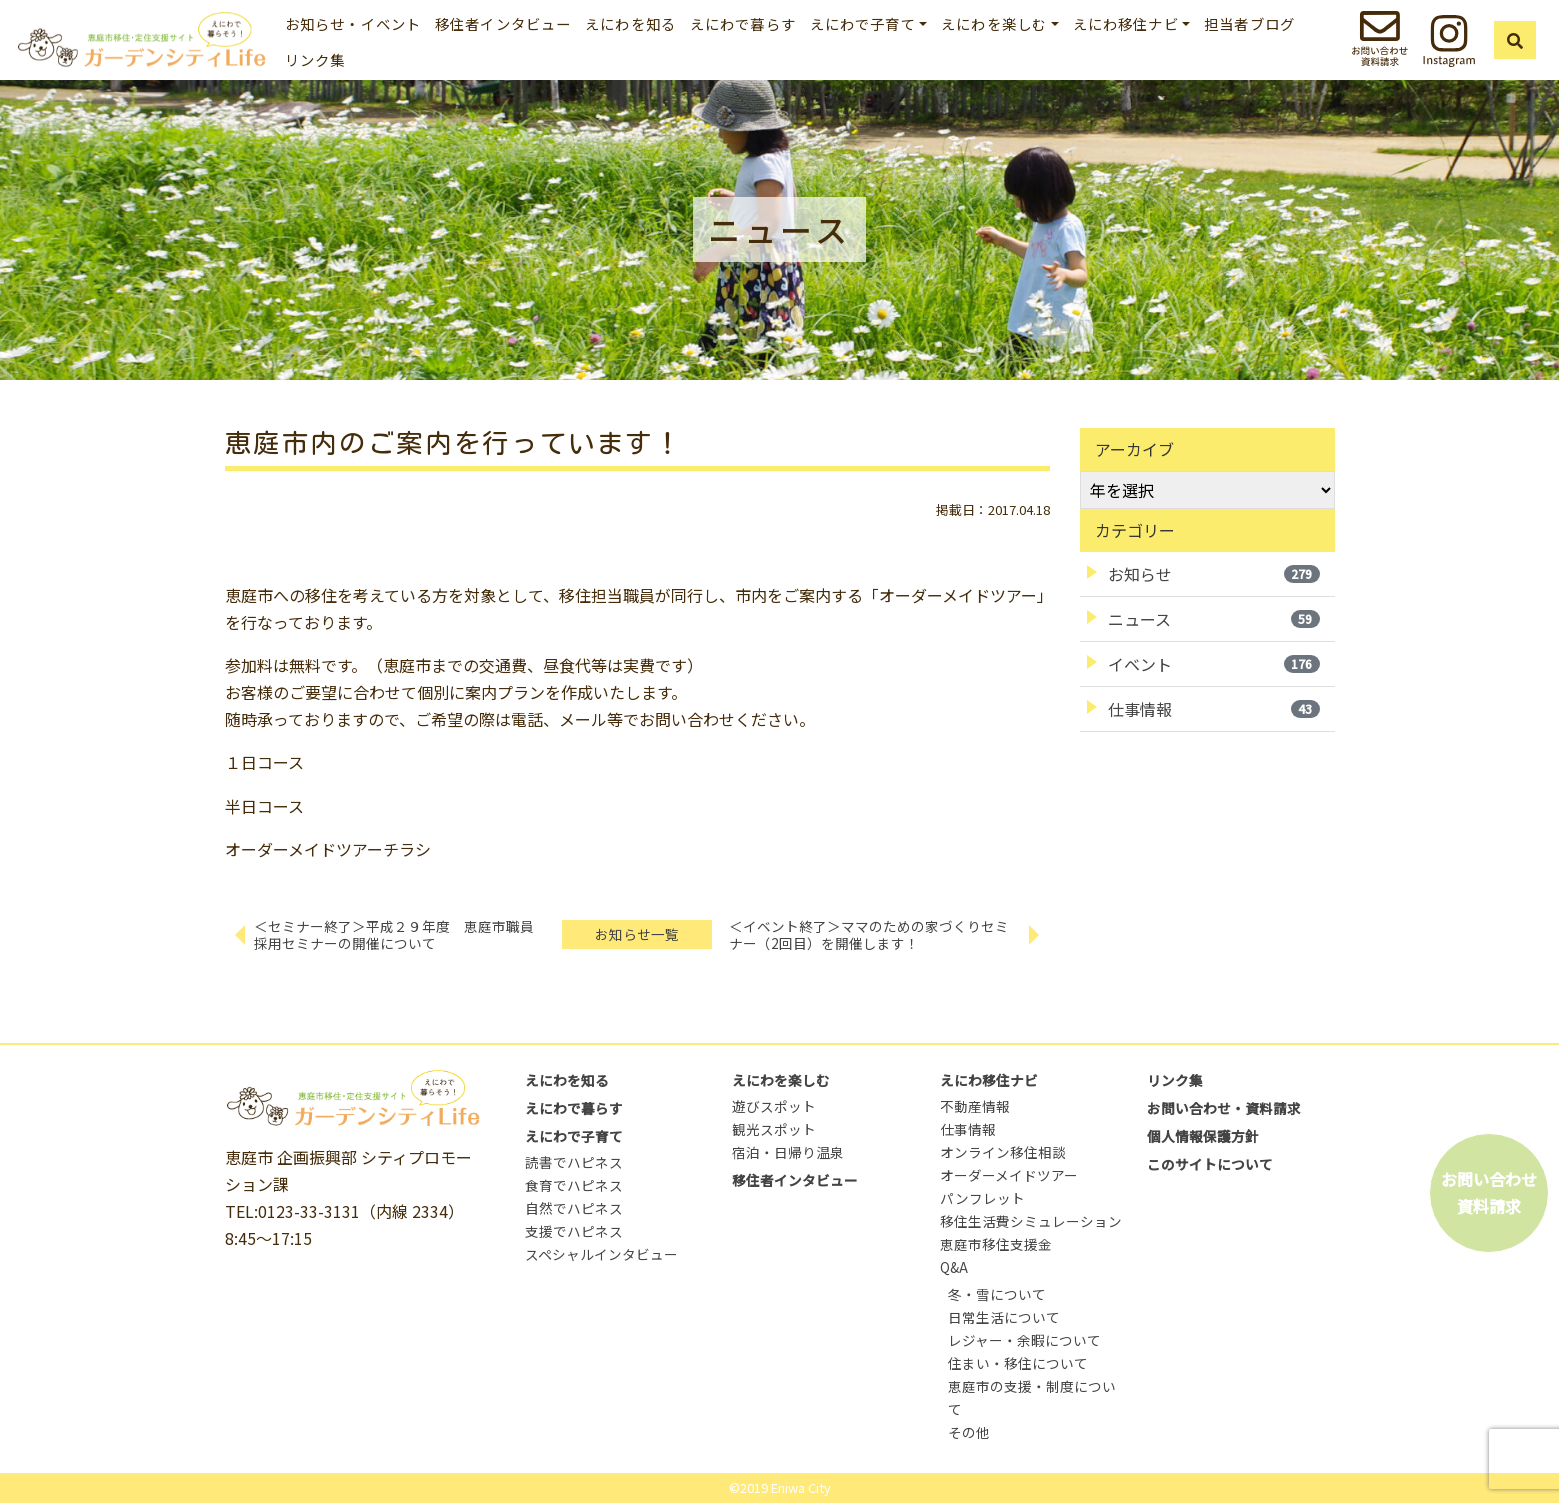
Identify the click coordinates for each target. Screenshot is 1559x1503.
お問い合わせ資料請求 (1489, 1192)
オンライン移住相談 (1003, 1152)
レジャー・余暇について (1024, 1340)
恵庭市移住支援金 (996, 1244)
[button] (1515, 40)
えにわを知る (630, 23)
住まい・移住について (1018, 1363)
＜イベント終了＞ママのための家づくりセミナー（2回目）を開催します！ (869, 934)
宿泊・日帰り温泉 (788, 1152)
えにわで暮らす (743, 23)
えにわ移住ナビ (989, 1080)
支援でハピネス (574, 1231)
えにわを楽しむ (781, 1080)
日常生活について (1004, 1317)
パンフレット (982, 1198)
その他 (969, 1432)
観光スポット (774, 1129)
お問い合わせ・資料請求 (1224, 1108)
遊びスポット (774, 1106)
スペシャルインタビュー (601, 1254)
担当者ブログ (1249, 23)
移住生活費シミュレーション (1031, 1221)
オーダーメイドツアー (1009, 1175)
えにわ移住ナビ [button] (1126, 23)
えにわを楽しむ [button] (994, 23)
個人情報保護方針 (1203, 1136)
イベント (1214, 664)
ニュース (1214, 619)
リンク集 (315, 59)
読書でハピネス (574, 1162)
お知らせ (1214, 574)
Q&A (954, 1267)
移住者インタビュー (503, 23)
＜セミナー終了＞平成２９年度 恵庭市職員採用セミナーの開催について (394, 934)
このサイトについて (1210, 1164)
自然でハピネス (574, 1208)
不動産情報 (975, 1106)
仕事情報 (1214, 709)
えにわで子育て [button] (863, 23)
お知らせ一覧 (637, 934)
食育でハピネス (574, 1185)
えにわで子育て (574, 1136)
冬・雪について (997, 1294)
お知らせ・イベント (353, 23)
